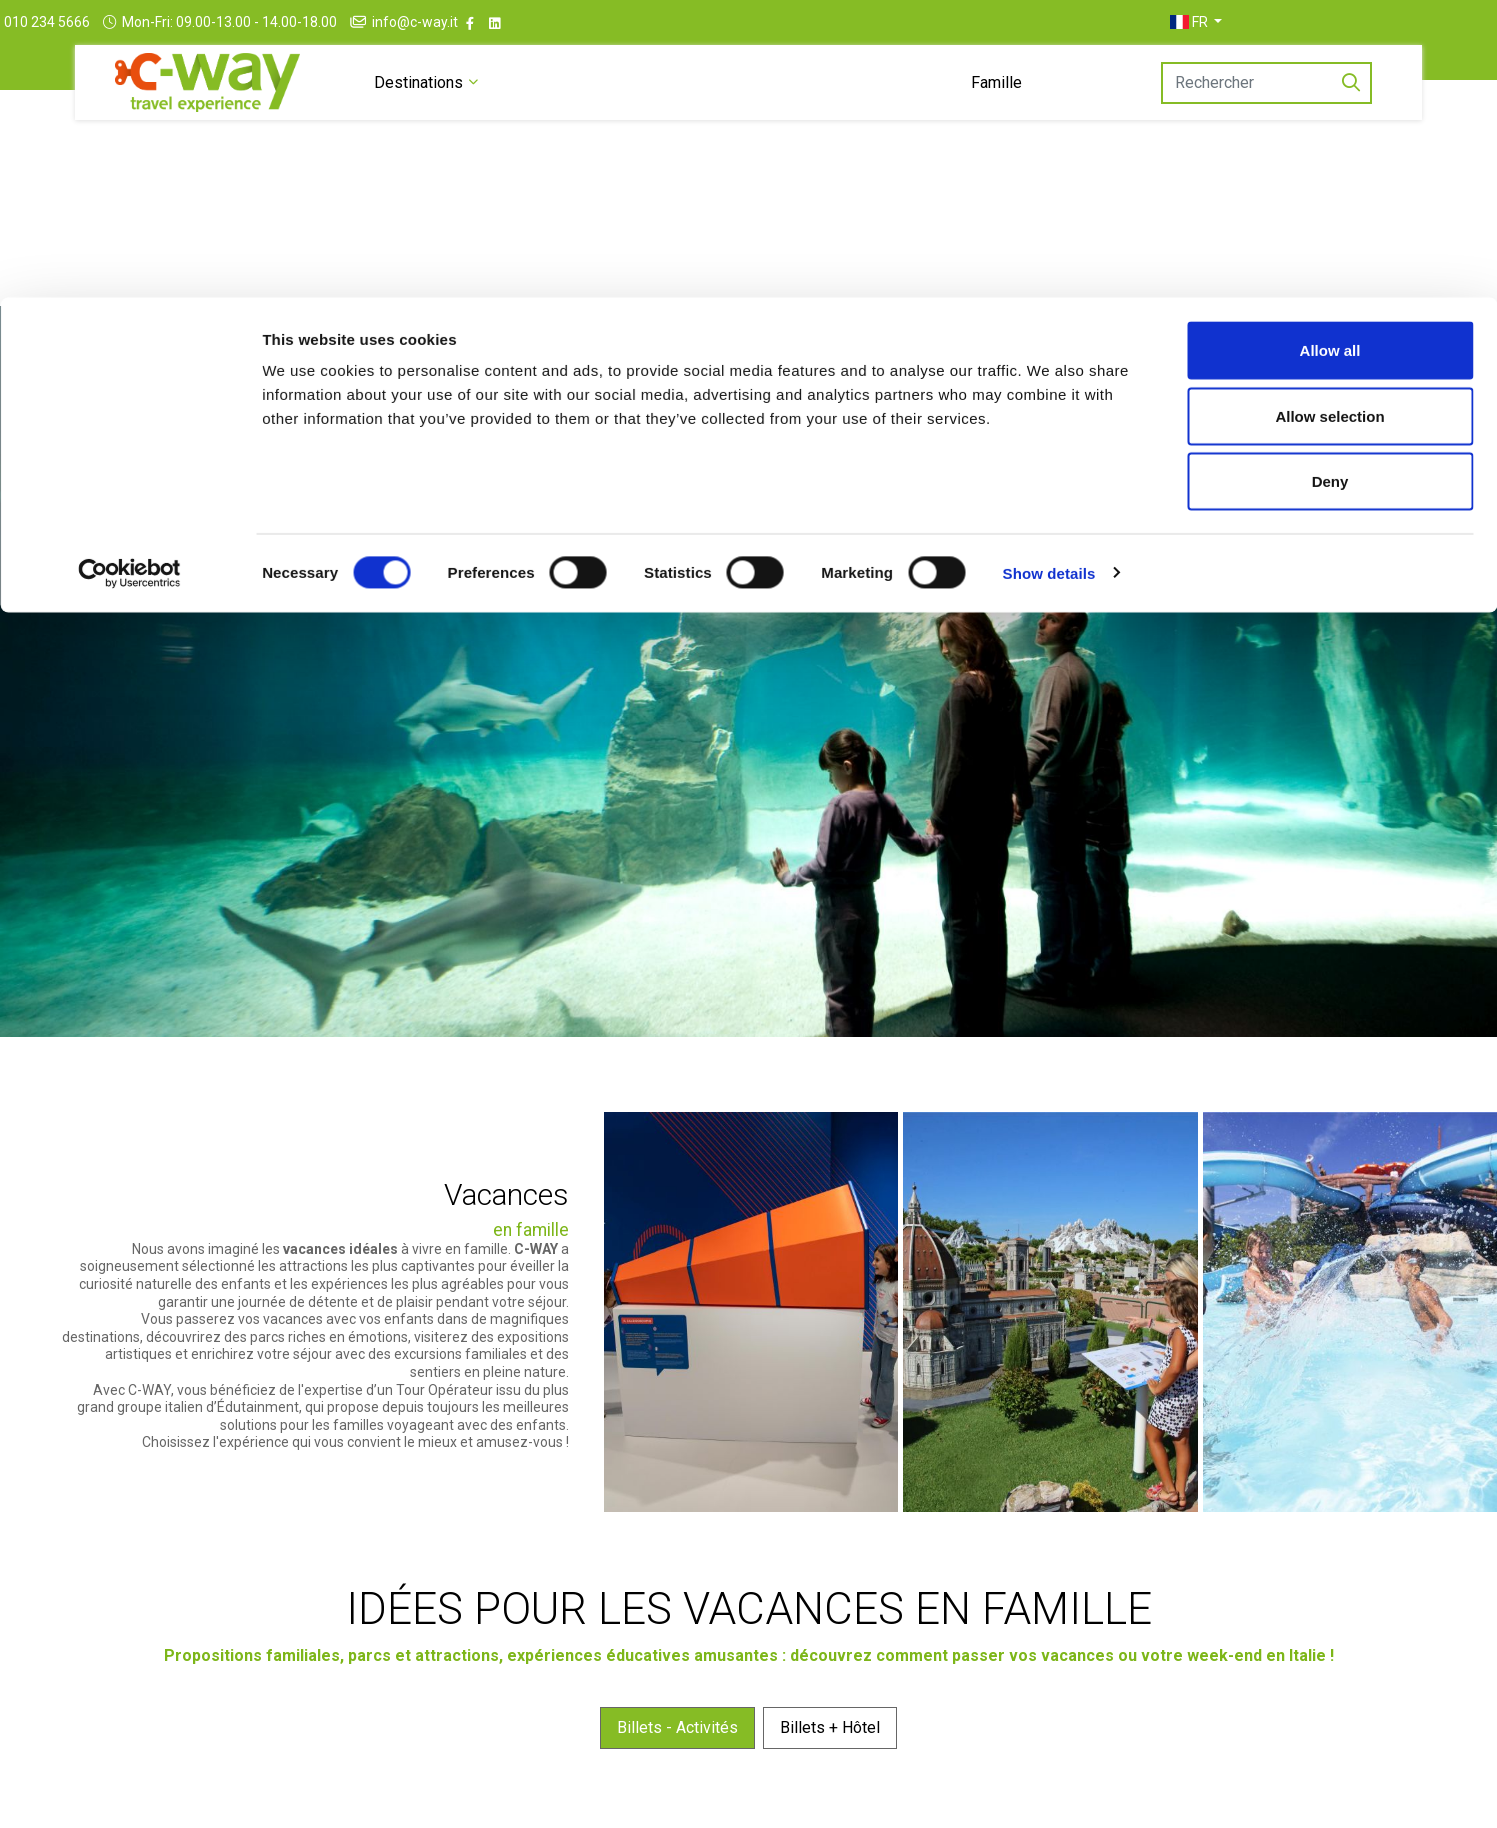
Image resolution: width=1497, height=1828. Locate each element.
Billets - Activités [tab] (677, 1801)
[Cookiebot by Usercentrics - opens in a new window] (129, 276)
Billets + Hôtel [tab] (830, 1801)
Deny (1330, 183)
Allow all (1330, 52)
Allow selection (1329, 118)
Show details (1049, 275)
